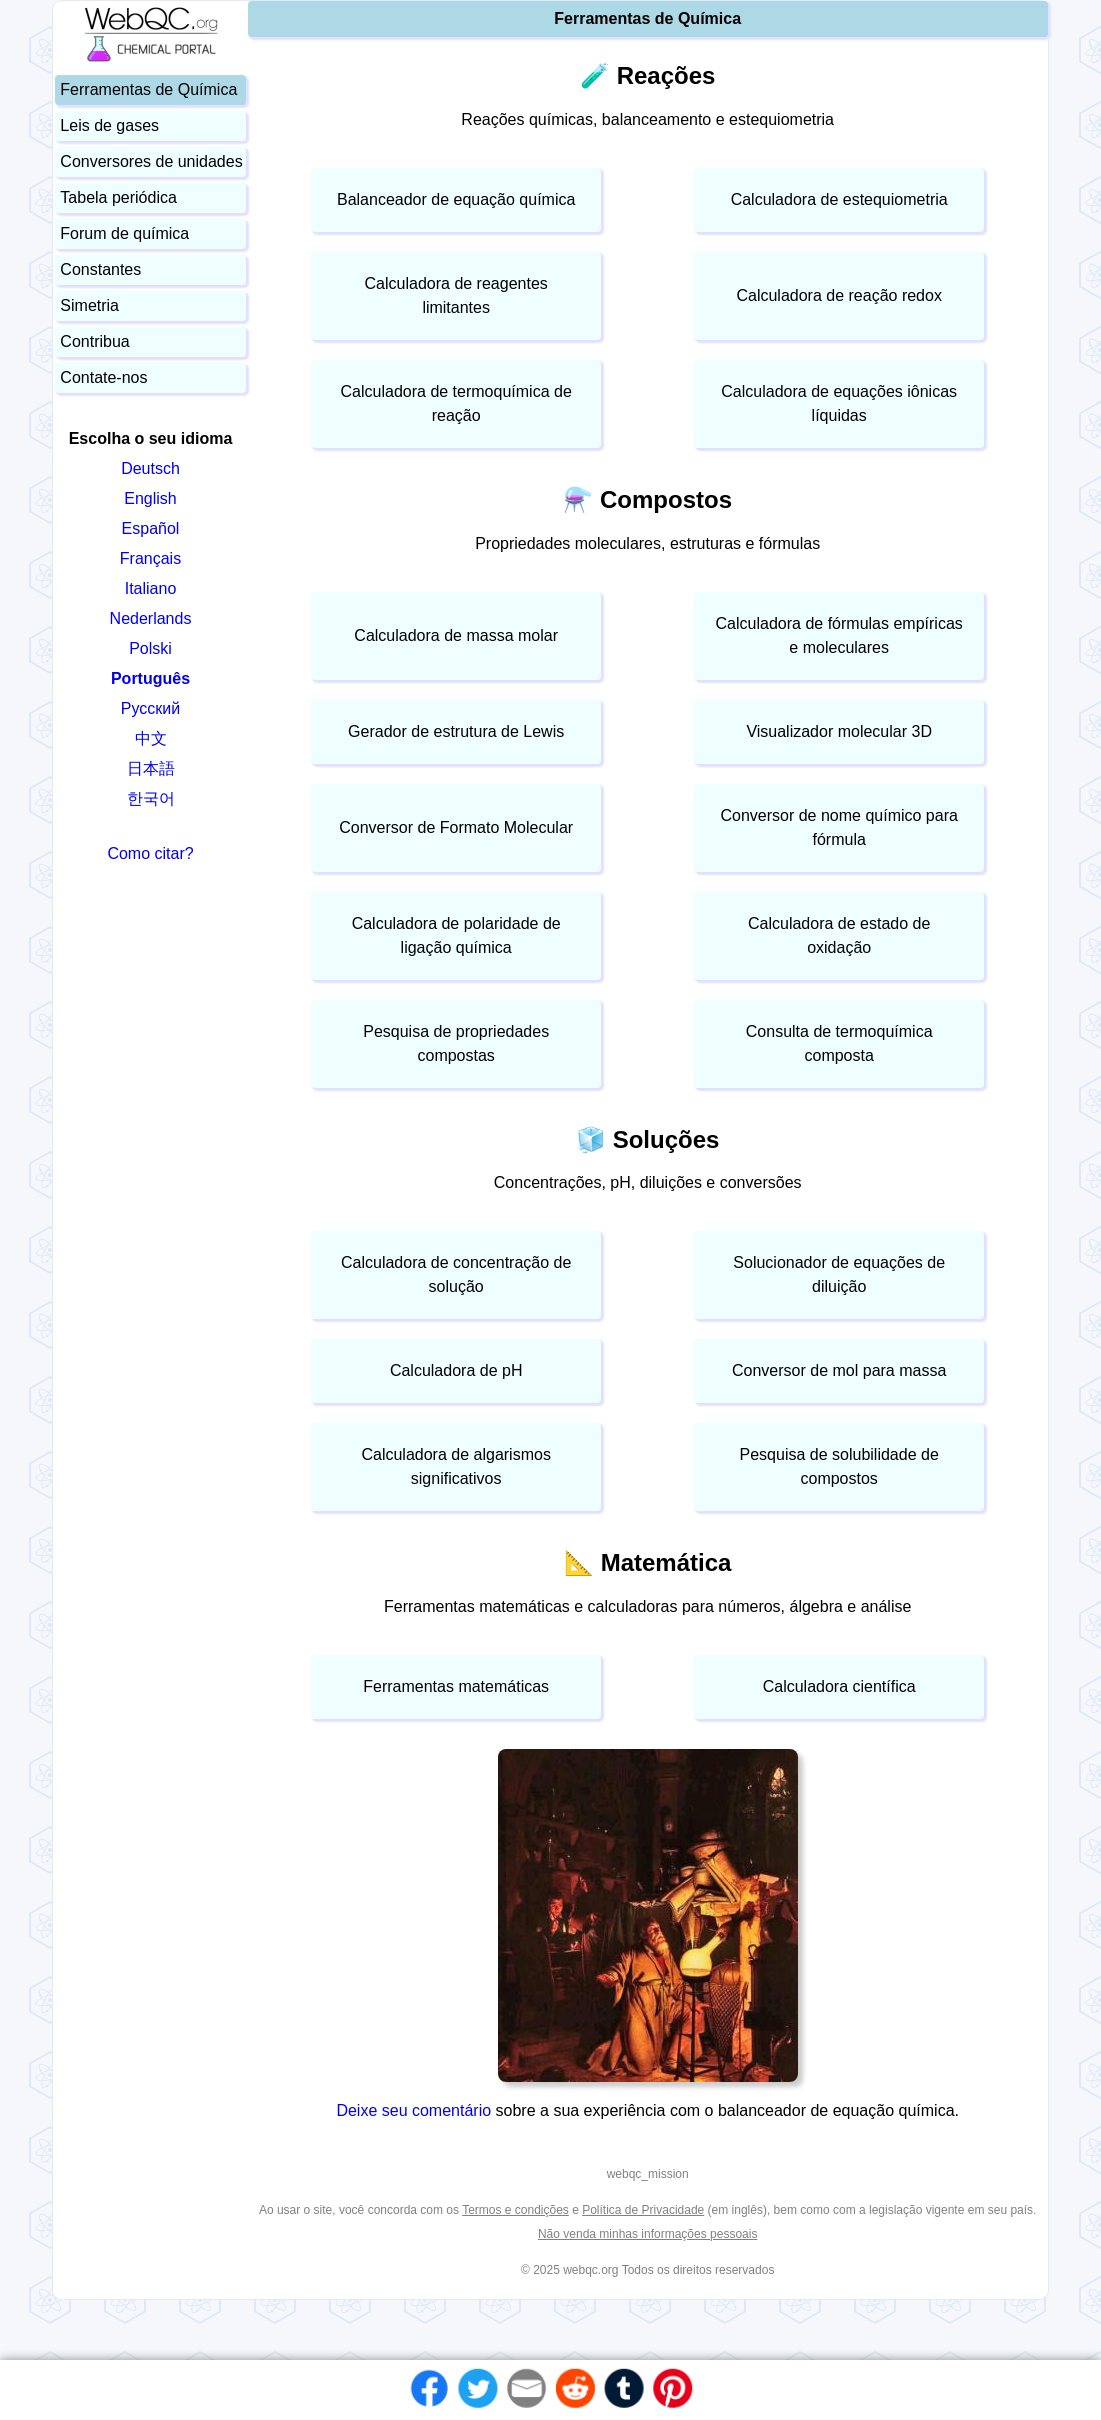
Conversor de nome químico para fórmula (838, 827)
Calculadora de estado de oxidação (839, 935)
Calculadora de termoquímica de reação (456, 403)
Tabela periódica (118, 197)
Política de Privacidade (643, 2210)
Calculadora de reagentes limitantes (456, 295)
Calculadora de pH (456, 1370)
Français (150, 558)
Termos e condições (515, 2210)
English (150, 498)
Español (151, 528)
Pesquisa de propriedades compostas (456, 1043)
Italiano (151, 588)
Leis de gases (109, 125)
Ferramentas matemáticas (456, 1686)
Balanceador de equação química (456, 199)
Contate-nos (103, 377)
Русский (150, 708)
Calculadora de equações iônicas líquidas (839, 403)
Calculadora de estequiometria (839, 199)
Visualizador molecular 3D (839, 731)
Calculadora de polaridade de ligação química (456, 935)
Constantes (100, 269)
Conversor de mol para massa (839, 1370)
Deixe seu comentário (415, 2110)
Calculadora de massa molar (456, 635)
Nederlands (151, 618)
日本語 (151, 768)
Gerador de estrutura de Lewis (456, 731)
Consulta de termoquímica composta (839, 1043)
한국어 (151, 798)
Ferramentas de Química (148, 89)
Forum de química (124, 233)
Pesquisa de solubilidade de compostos (839, 1466)
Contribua (94, 341)
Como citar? (150, 853)
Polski (150, 648)
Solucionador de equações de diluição (839, 1274)
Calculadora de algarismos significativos (455, 1466)
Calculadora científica (839, 1686)
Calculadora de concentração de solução (456, 1274)
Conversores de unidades (151, 161)
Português (150, 678)
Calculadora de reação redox (838, 295)
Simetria (89, 305)
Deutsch (150, 468)
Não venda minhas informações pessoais (647, 2234)
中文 (151, 738)
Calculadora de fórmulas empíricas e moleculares (839, 635)
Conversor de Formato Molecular (456, 827)
